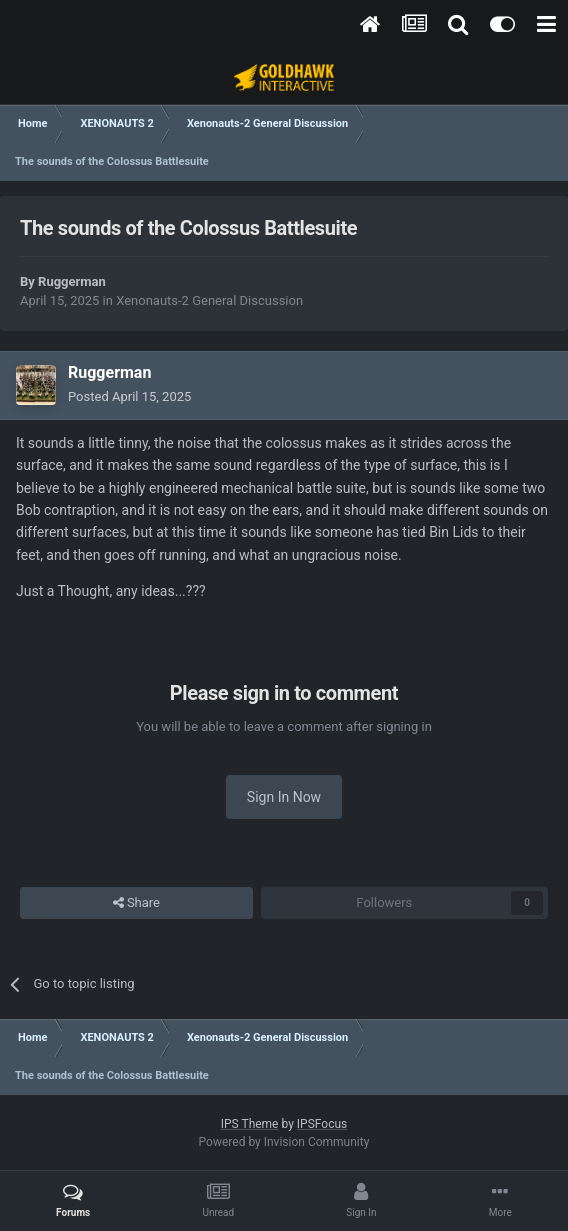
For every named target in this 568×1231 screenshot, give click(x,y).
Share (136, 903)
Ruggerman (72, 281)
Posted (129, 396)
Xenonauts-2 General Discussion (209, 300)
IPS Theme (250, 1124)
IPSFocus (322, 1124)
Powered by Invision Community (284, 1142)
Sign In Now (284, 797)
